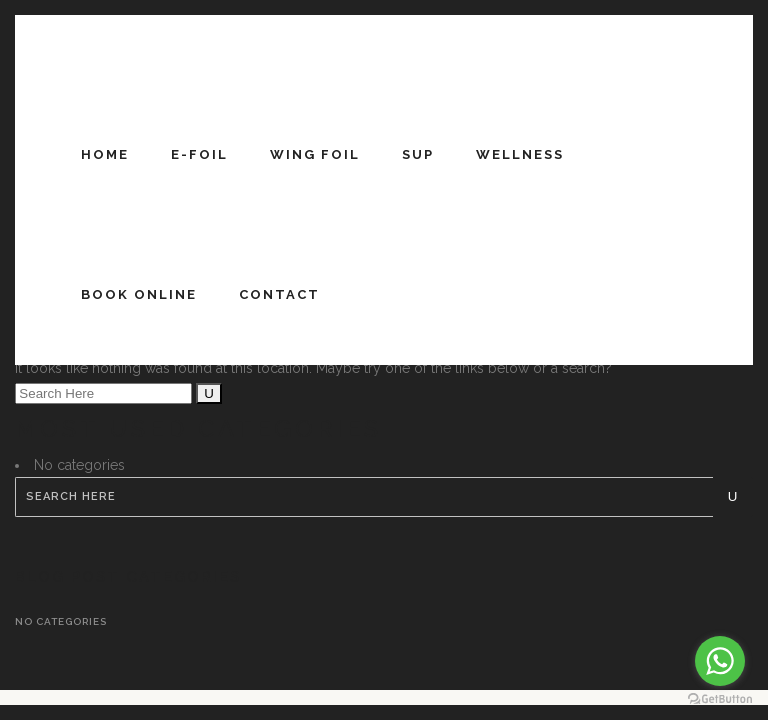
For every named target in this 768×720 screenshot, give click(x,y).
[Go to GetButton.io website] (720, 699)
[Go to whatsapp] (720, 661)
